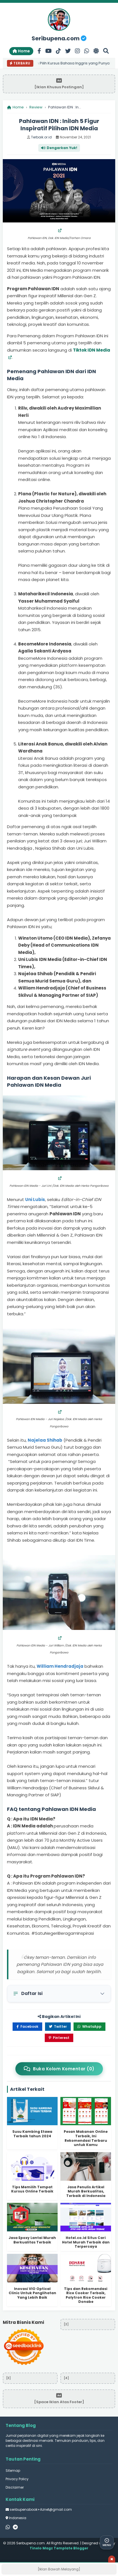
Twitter (58, 2026)
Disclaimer (15, 2487)
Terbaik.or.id (41, 137)
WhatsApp (89, 2026)
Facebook (27, 2026)
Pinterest (59, 2037)
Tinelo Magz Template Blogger (59, 2548)
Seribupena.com (59, 38)
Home (21, 51)
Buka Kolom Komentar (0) (59, 2069)
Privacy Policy (17, 2479)
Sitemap (13, 2470)
